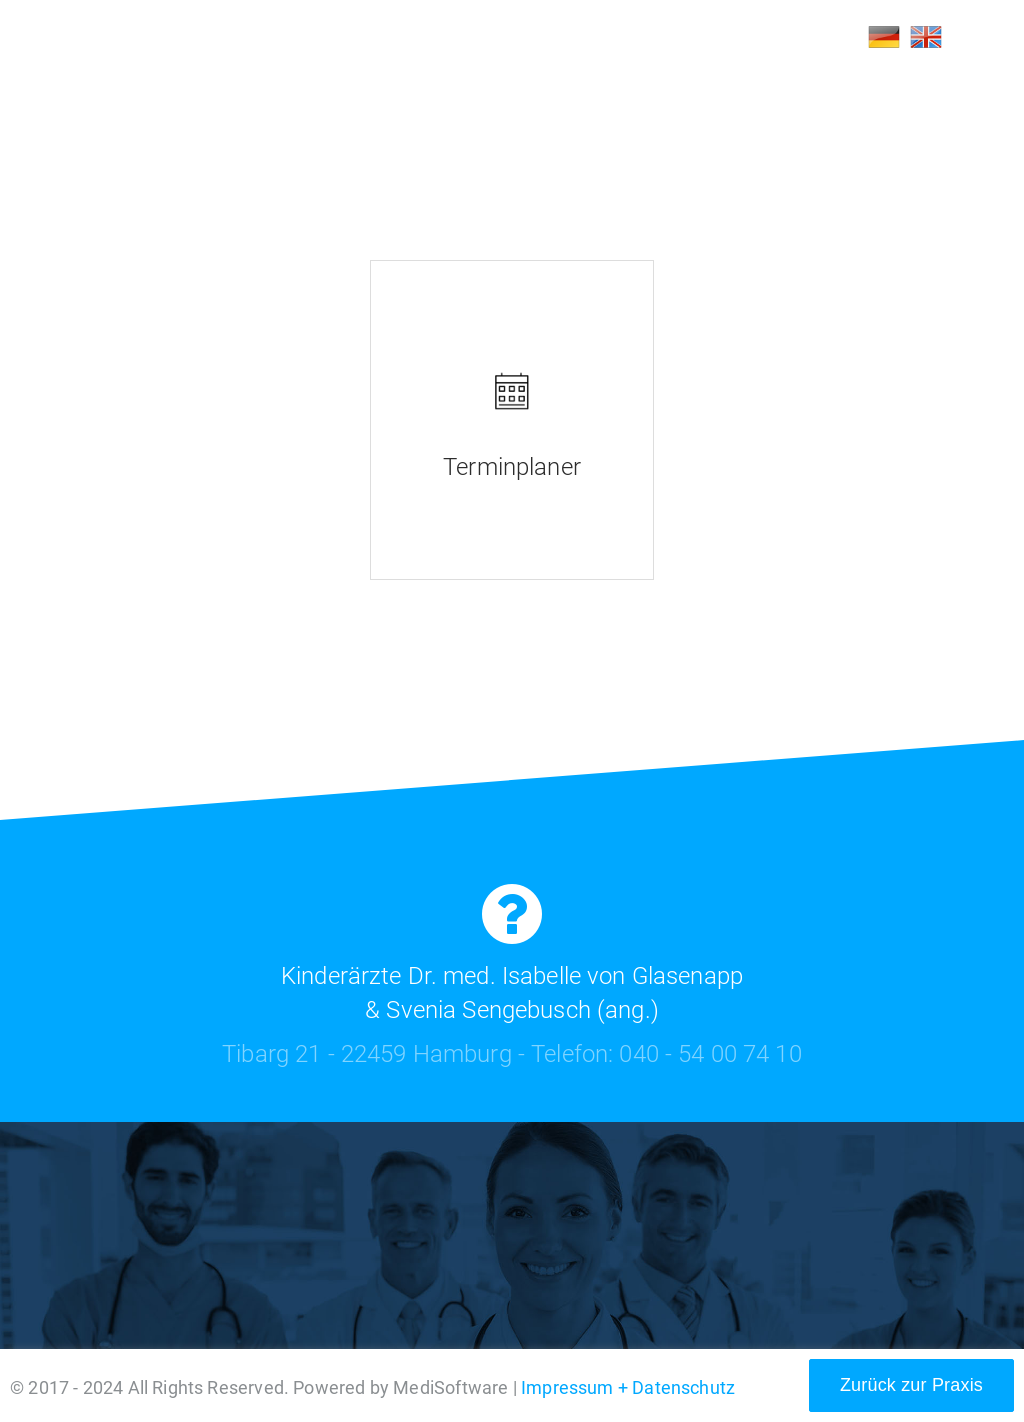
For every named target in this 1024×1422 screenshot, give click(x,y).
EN (926, 37)
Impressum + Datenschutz (628, 1387)
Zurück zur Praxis (911, 1385)
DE (884, 37)
